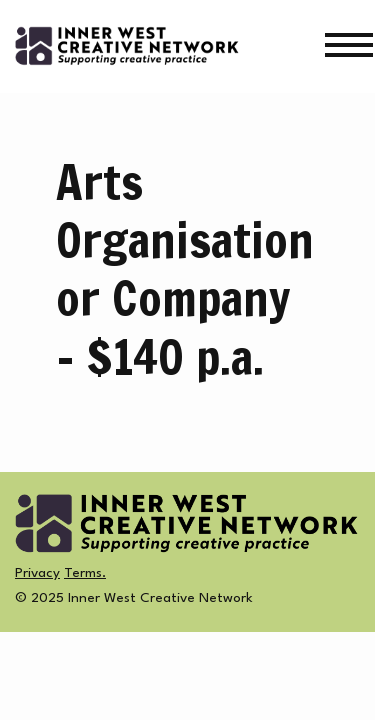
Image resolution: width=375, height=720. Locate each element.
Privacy (37, 573)
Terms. (85, 573)
